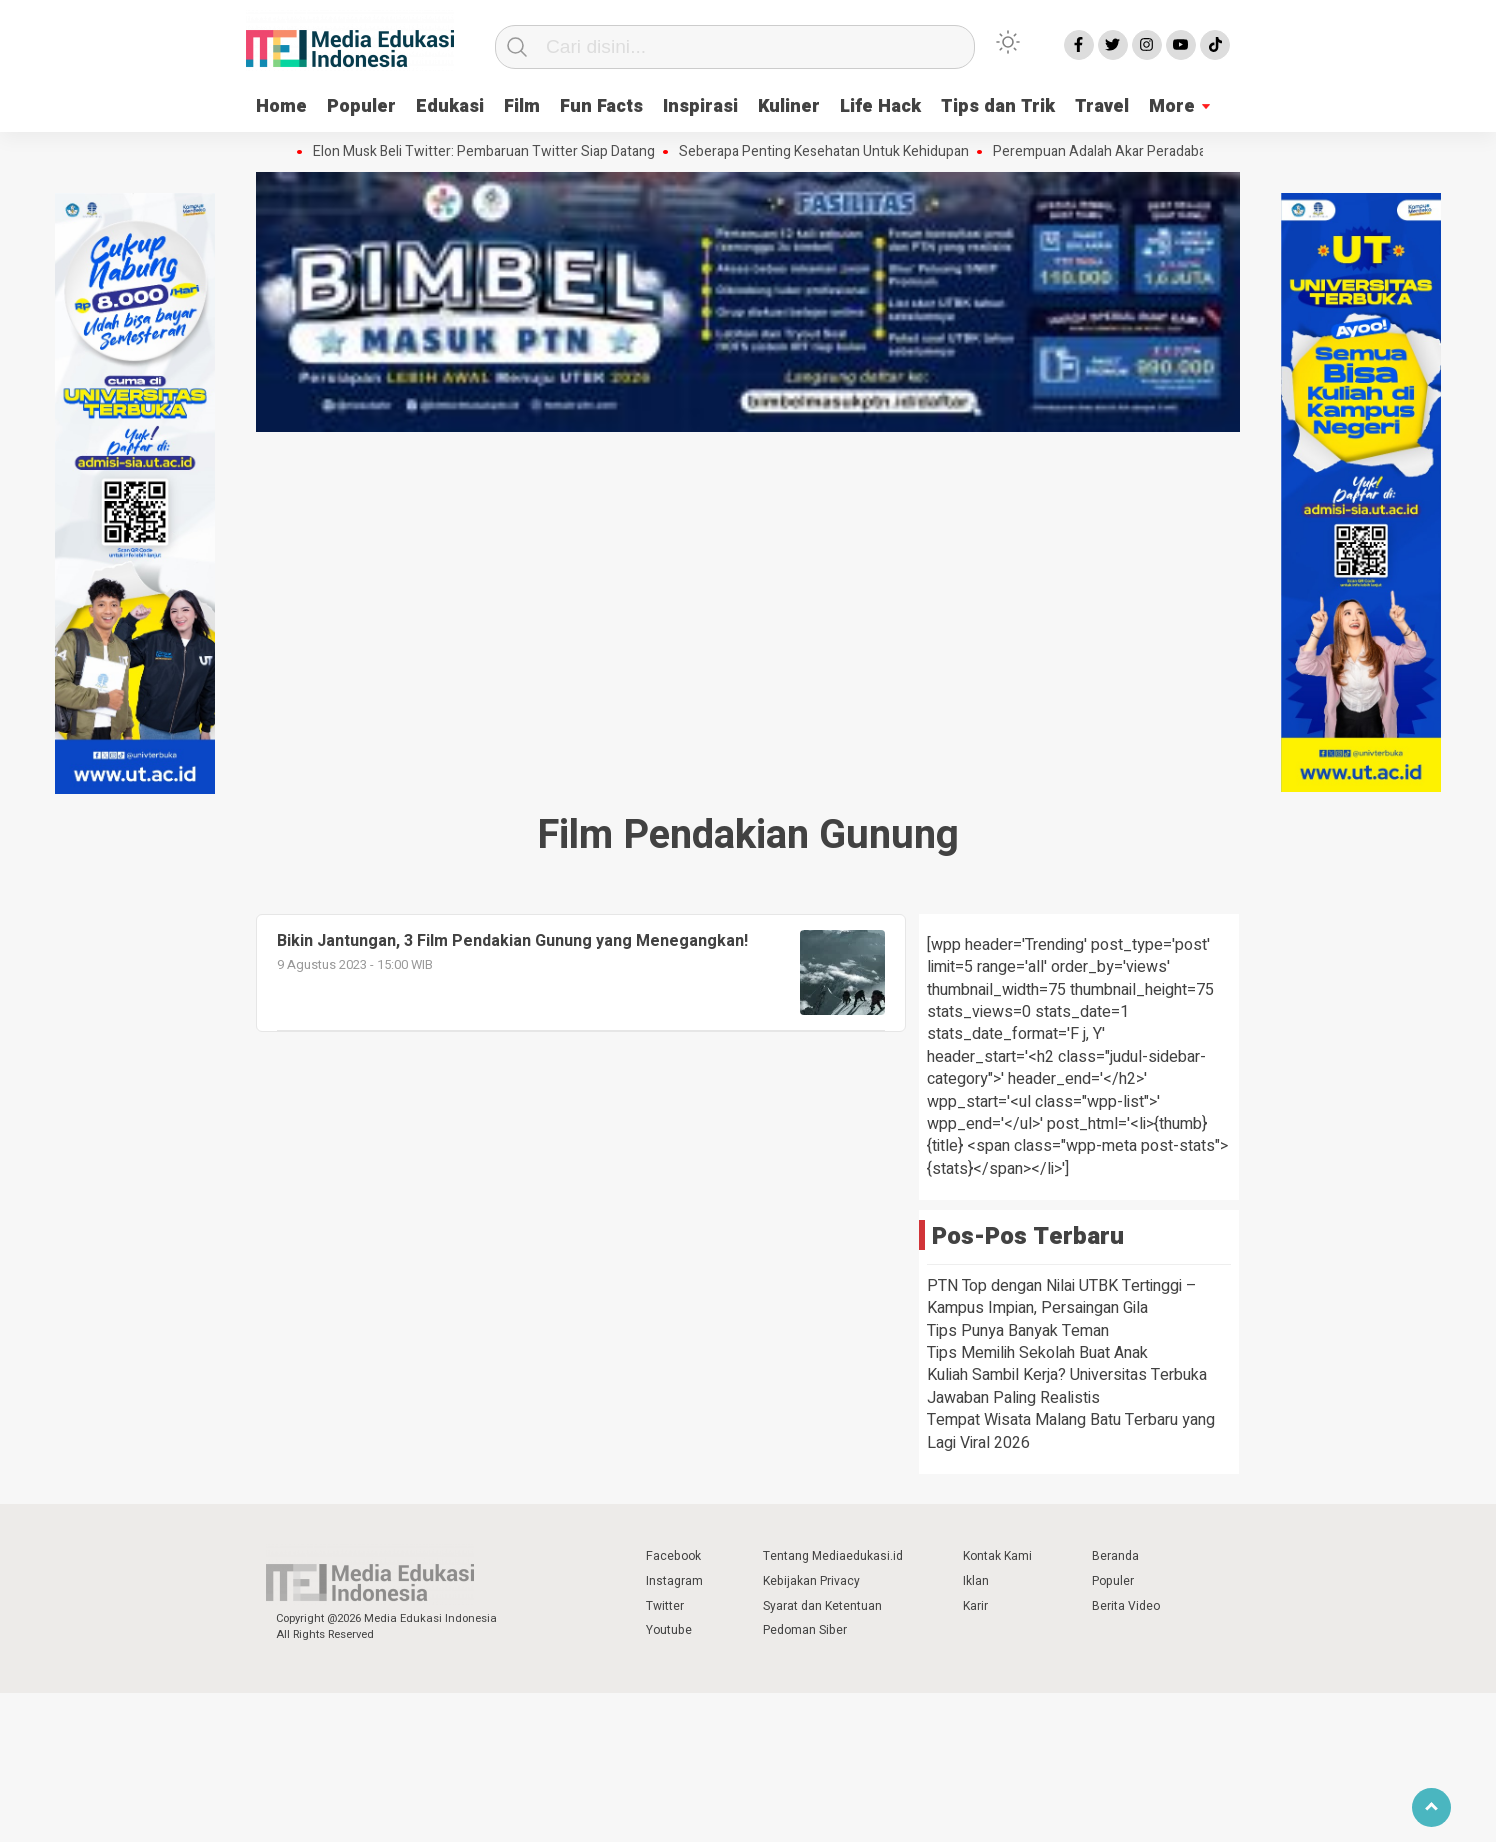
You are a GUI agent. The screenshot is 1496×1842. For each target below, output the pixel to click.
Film (522, 106)
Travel (1102, 106)
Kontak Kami (997, 1556)
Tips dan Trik (998, 106)
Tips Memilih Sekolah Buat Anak (1037, 1353)
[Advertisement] (748, 588)
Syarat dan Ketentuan (822, 1606)
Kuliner (789, 106)
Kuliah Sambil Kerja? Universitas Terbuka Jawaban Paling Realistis (1067, 1386)
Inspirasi (700, 106)
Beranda (1115, 1556)
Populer (361, 106)
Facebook (673, 1556)
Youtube (669, 1630)
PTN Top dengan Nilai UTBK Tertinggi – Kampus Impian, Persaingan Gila (1062, 1297)
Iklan (976, 1581)
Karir (975, 1606)
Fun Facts (601, 106)
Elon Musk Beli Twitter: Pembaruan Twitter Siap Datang (489, 152)
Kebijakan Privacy (811, 1581)
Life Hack (880, 106)
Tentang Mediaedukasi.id (833, 1556)
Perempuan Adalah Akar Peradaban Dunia (1127, 152)
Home (281, 106)
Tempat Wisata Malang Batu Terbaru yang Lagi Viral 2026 (1071, 1431)
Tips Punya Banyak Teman (1018, 1331)
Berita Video (1126, 1606)
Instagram (674, 1581)
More (1172, 106)
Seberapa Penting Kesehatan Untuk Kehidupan (829, 152)
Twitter (665, 1606)
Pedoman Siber (805, 1630)
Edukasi (450, 106)
